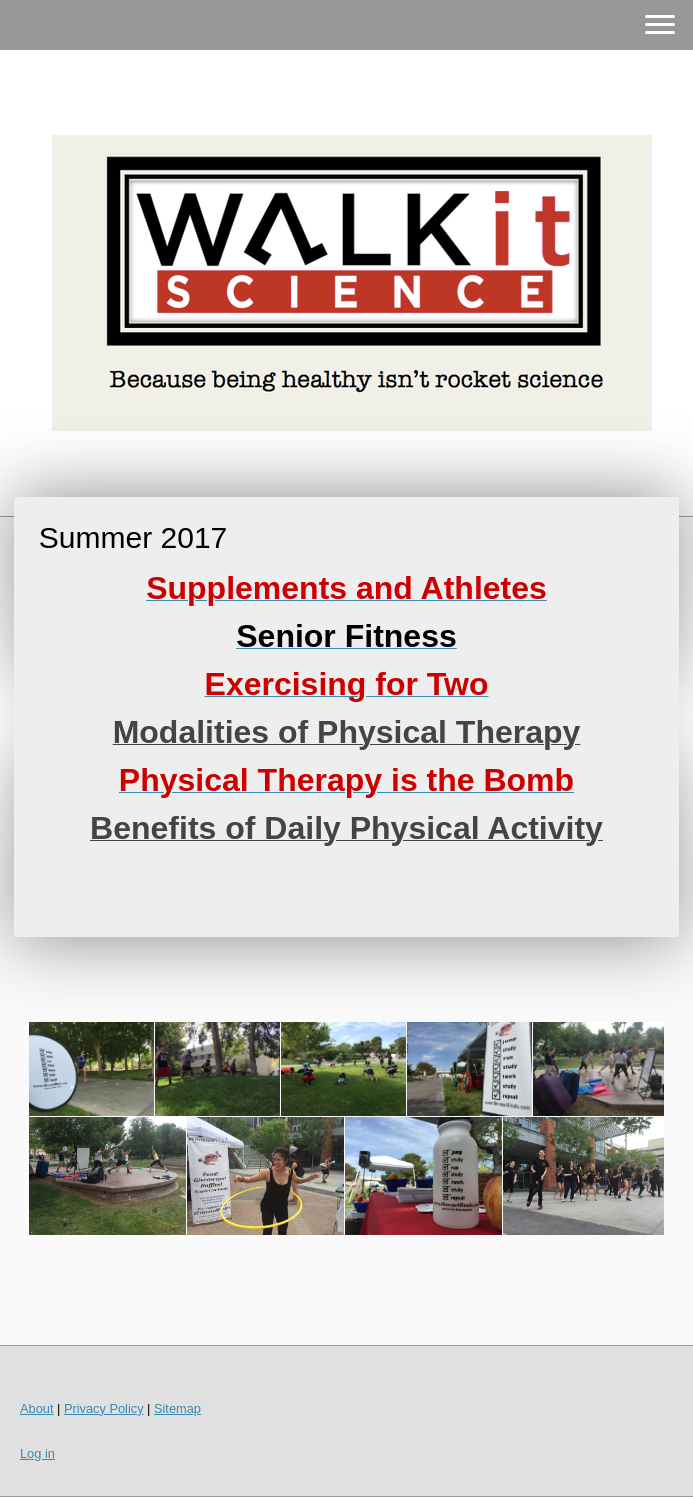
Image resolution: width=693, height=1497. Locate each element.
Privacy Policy (104, 1408)
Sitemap (177, 1408)
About (36, 1408)
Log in (37, 1453)
